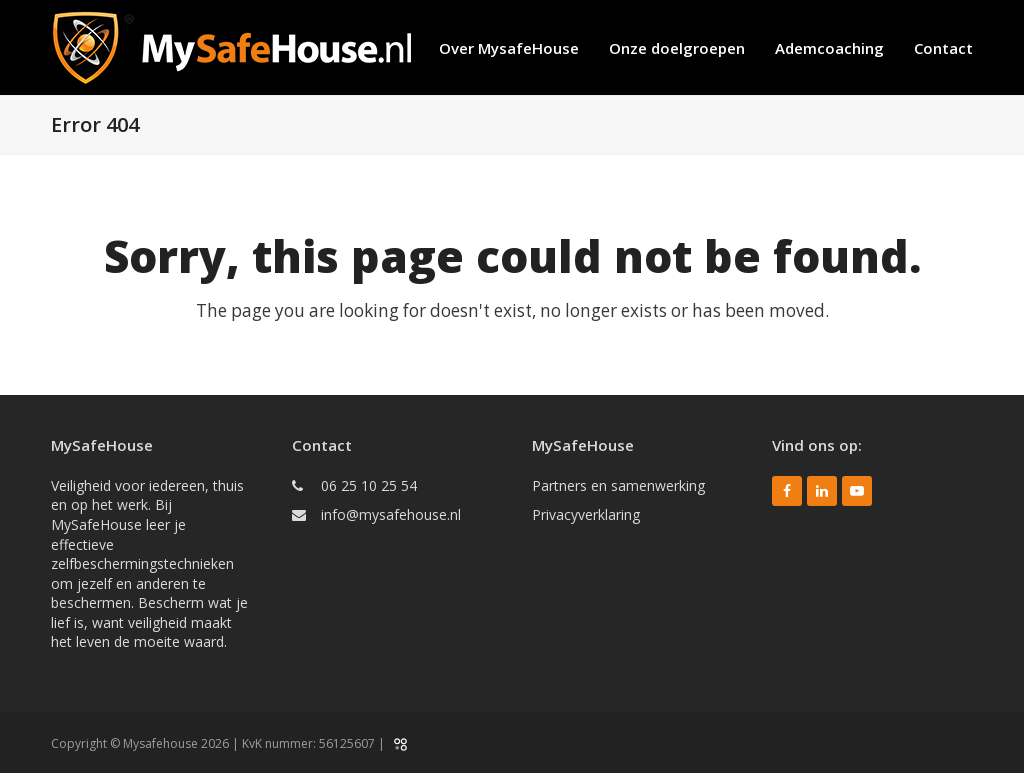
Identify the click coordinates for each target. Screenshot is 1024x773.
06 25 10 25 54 (369, 485)
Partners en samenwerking (618, 485)
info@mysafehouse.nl (391, 514)
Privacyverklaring (586, 514)
